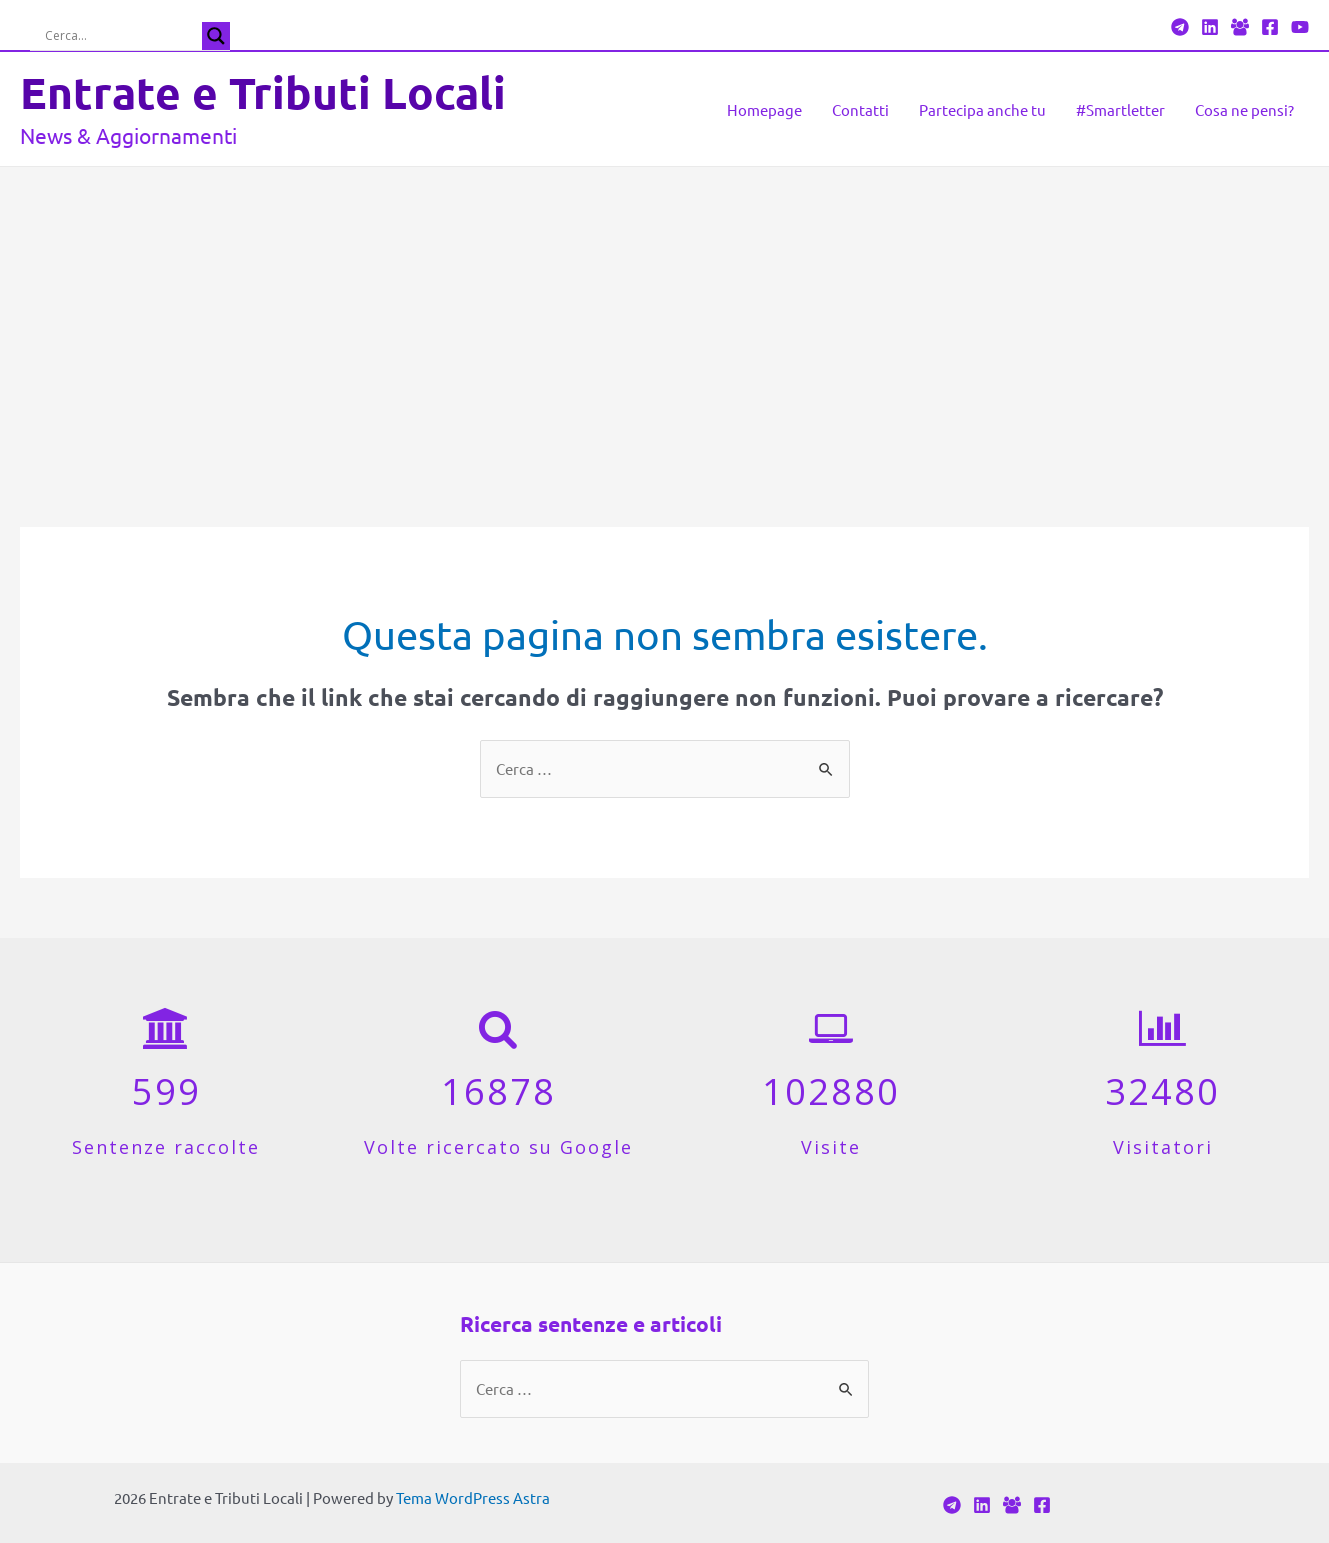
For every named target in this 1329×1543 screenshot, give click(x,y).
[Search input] (121, 36)
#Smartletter (1120, 109)
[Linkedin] (1210, 27)
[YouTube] (1300, 27)
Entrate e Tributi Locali (263, 92)
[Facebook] (1240, 27)
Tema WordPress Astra (473, 1497)
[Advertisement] (665, 317)
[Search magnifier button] (216, 36)
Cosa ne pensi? (1244, 109)
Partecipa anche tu (982, 109)
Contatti (860, 109)
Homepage (764, 109)
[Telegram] (1180, 27)
